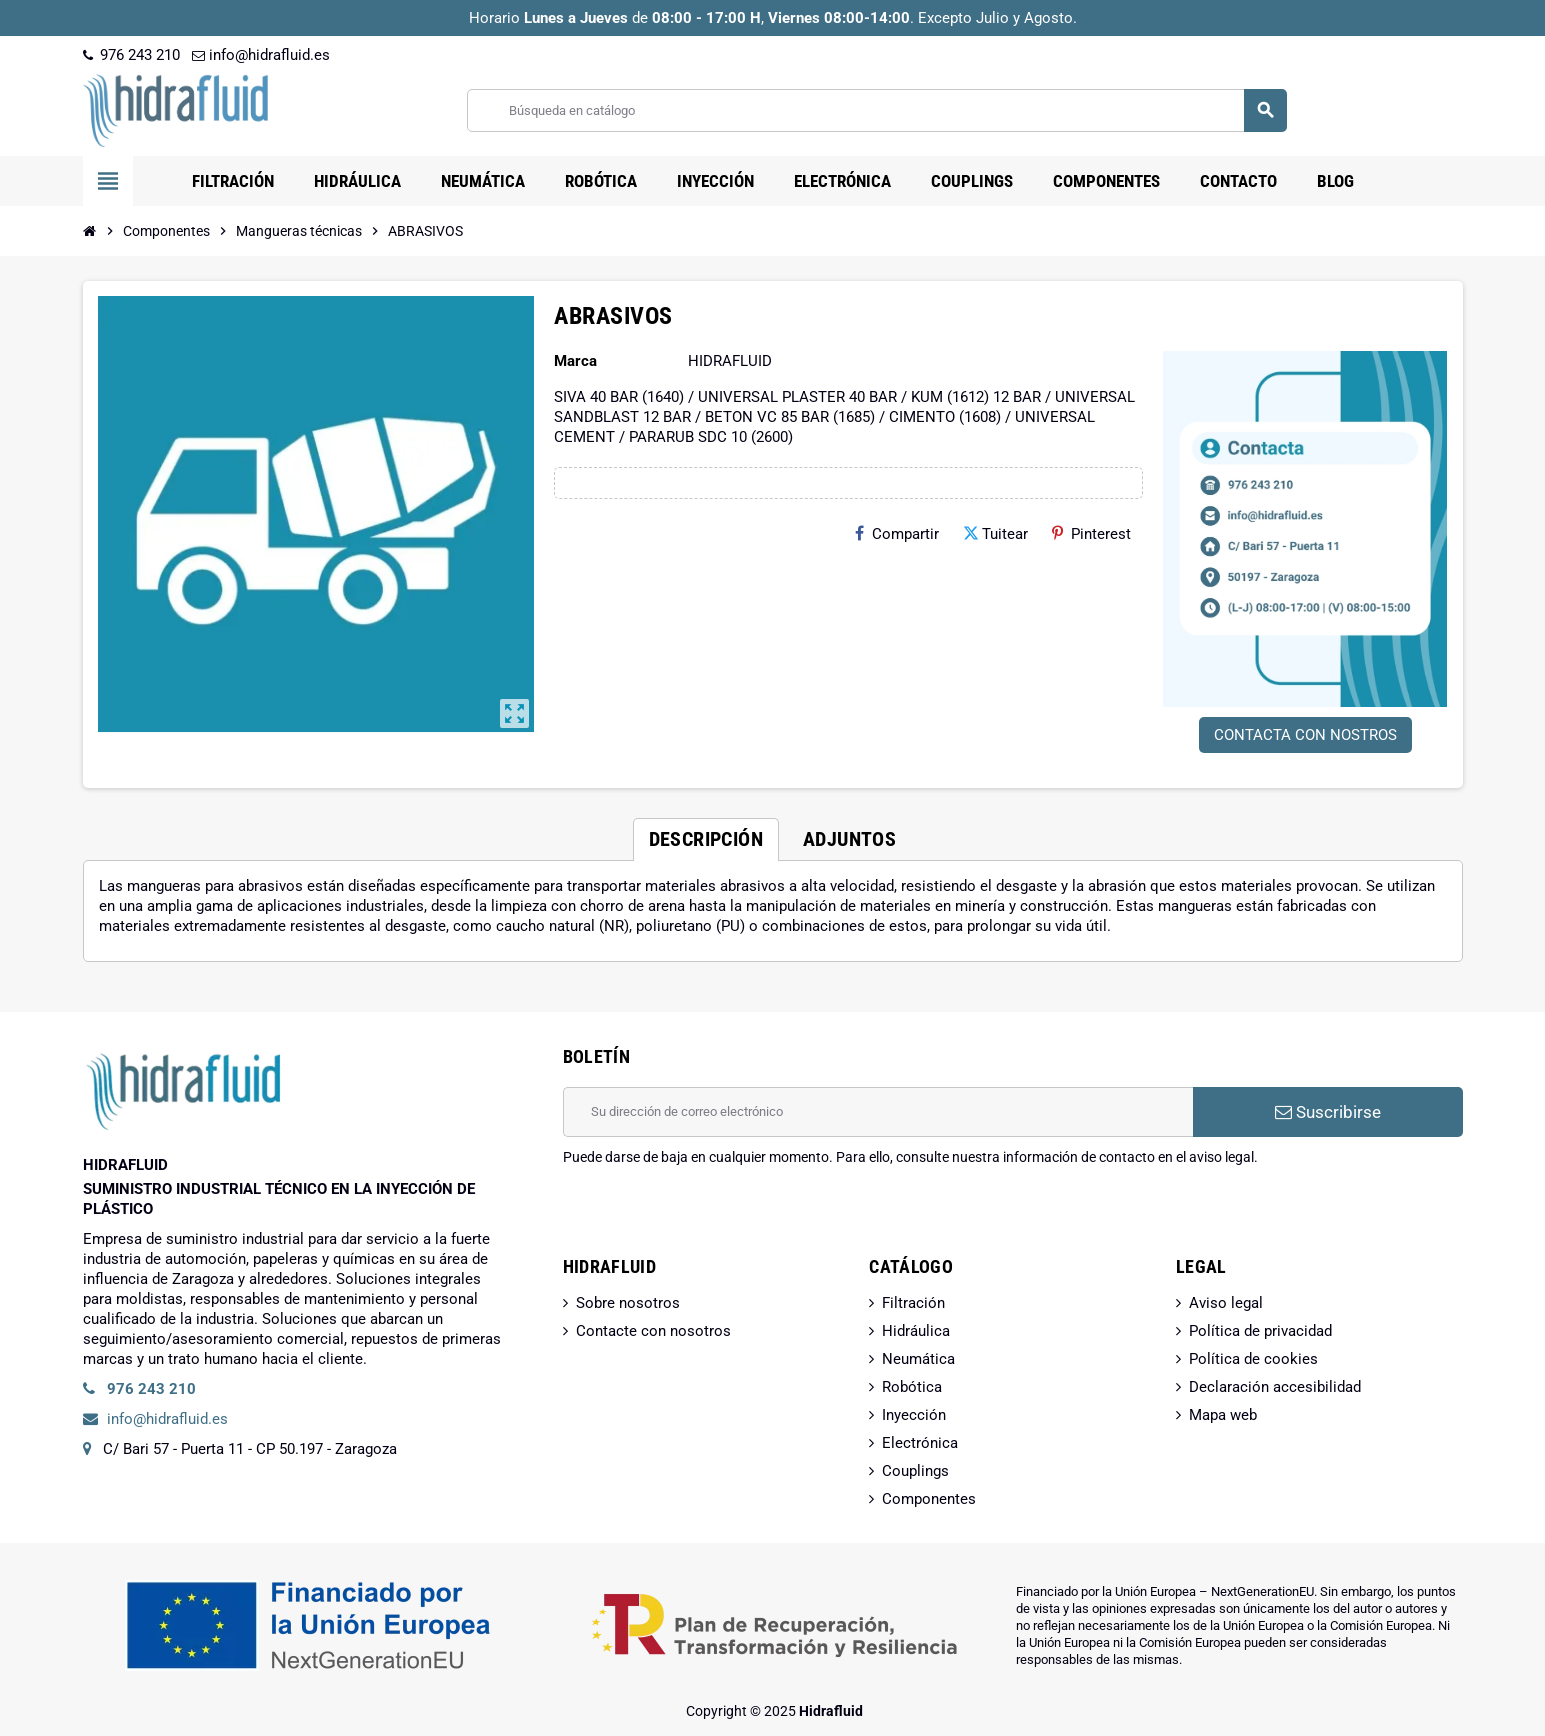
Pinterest (1091, 534)
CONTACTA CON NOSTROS (1305, 735)
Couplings (915, 1471)
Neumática (918, 1359)
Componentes (929, 1499)
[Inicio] (90, 231)
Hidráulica (916, 1331)
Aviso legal (1226, 1303)
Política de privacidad (1260, 1331)
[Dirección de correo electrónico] (878, 1112)
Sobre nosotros (628, 1303)
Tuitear (995, 534)
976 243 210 (131, 55)
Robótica (912, 1387)
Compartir (897, 534)
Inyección (914, 1415)
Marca (575, 361)
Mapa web (1223, 1415)
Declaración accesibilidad (1275, 1387)
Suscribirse (1328, 1112)
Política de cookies (1253, 1359)
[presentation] (715, 1218)
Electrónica (920, 1443)
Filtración (913, 1303)
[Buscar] (876, 110)
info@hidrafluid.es (261, 55)
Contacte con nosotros (653, 1331)
